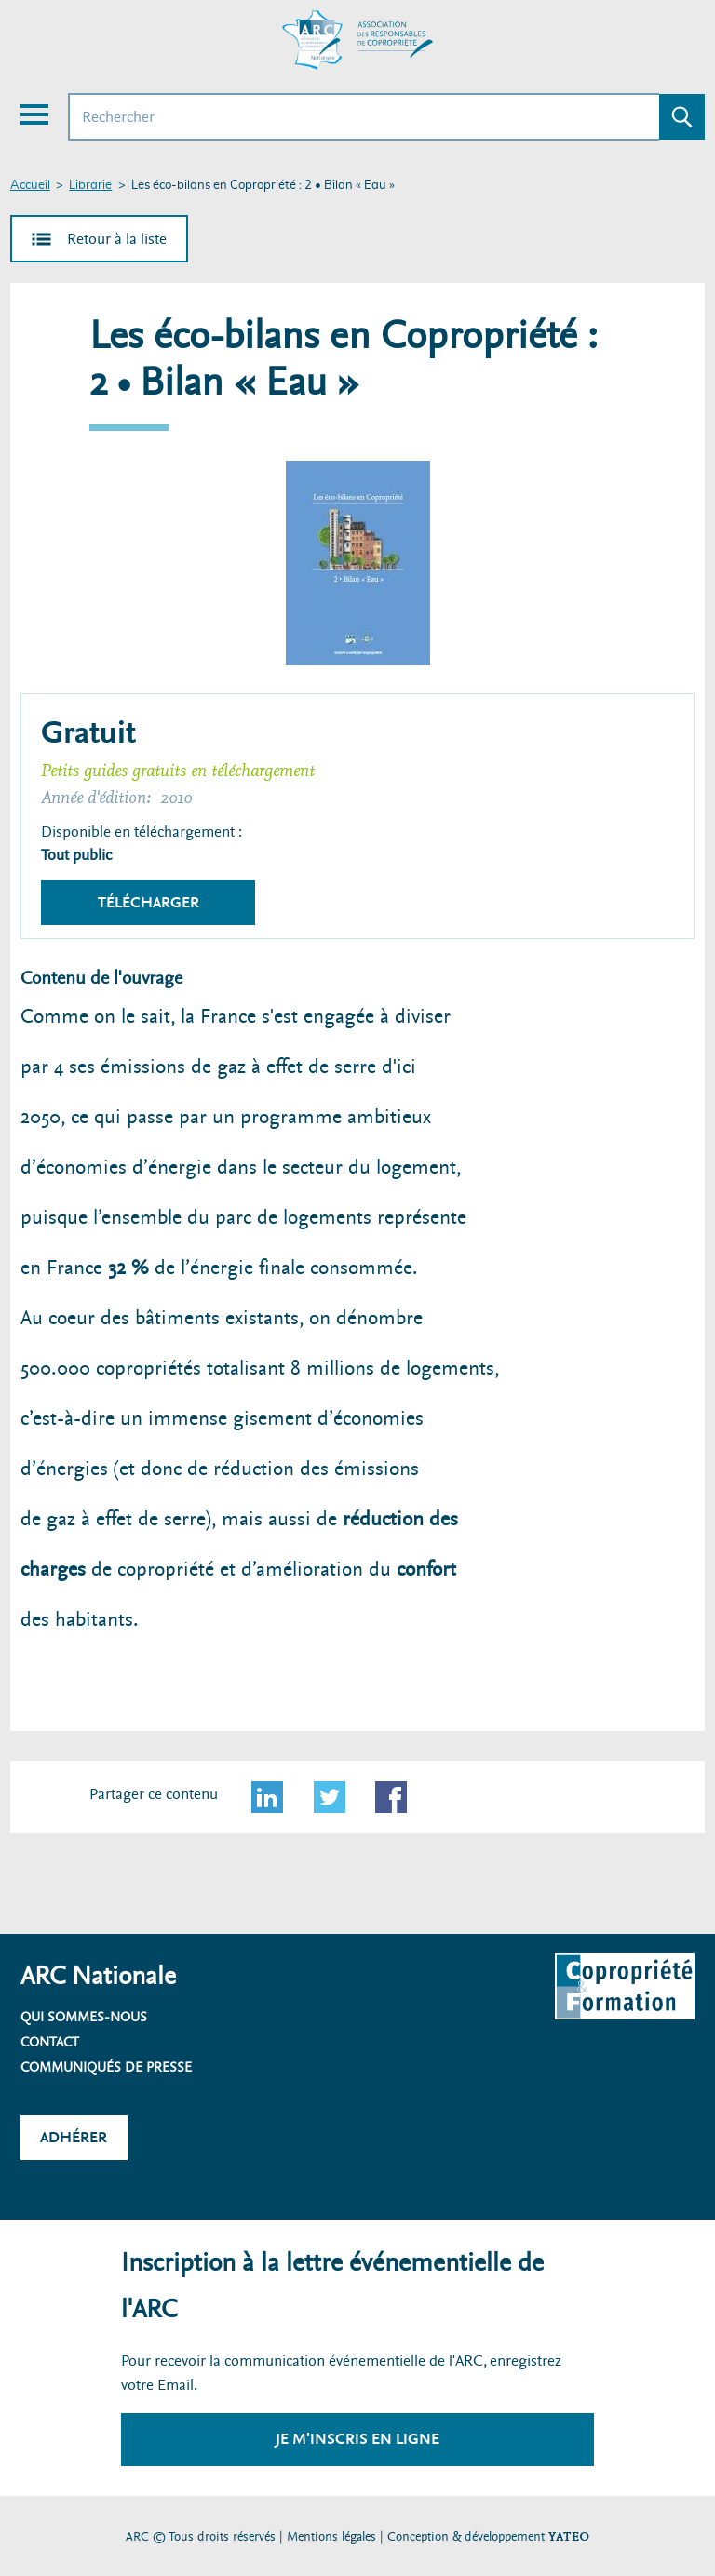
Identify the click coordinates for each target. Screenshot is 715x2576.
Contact (49, 2041)
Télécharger (148, 902)
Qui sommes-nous (83, 2016)
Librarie (90, 186)
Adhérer (73, 2137)
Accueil (30, 186)
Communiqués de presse (106, 2067)
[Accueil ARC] (357, 40)
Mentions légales (331, 2536)
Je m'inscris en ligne (357, 2439)
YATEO (568, 2536)
